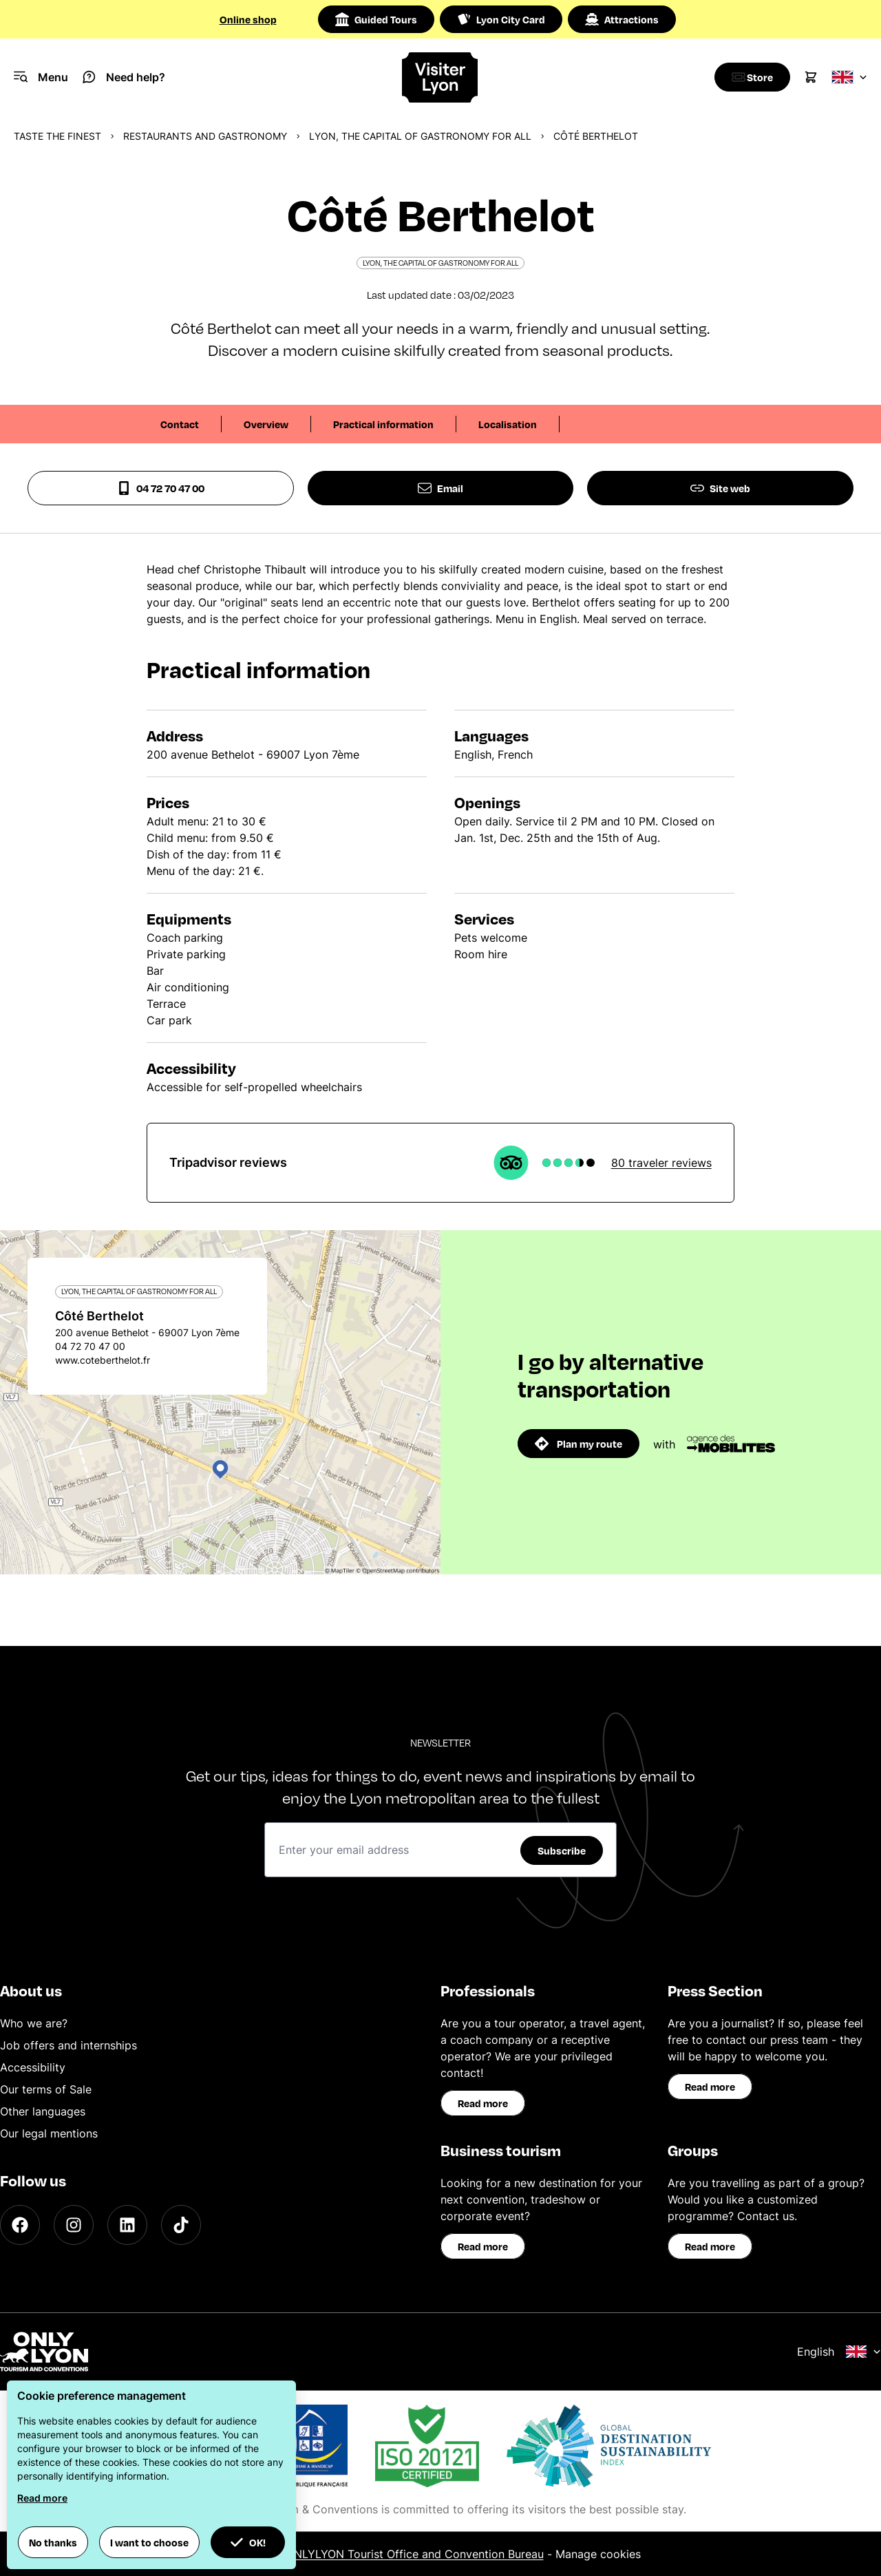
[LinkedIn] (127, 2225)
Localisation (507, 424)
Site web (720, 488)
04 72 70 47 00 (160, 488)
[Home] (440, 77)
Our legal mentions (49, 2133)
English (839, 2351)
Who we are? (33, 2023)
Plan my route (578, 1443)
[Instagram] (74, 2225)
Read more (483, 2103)
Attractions (622, 19)
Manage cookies (598, 2554)
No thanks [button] (53, 2542)
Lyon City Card (501, 19)
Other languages (42, 2111)
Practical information (383, 424)
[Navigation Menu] (41, 77)
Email (440, 488)
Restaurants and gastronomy (205, 136)
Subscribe (562, 1850)
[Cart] (811, 77)
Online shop (248, 19)
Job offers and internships (68, 2045)
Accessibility (32, 2067)
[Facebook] (20, 2225)
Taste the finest (57, 136)
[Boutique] (749, 77)
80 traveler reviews (661, 1163)
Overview (266, 424)
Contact (179, 424)
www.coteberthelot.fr (102, 1360)
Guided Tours (376, 19)
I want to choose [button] (149, 2542)
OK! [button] (248, 2542)
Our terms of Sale (46, 2089)
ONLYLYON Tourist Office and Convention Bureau (415, 2554)
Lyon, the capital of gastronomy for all (420, 136)
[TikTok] (181, 2225)
